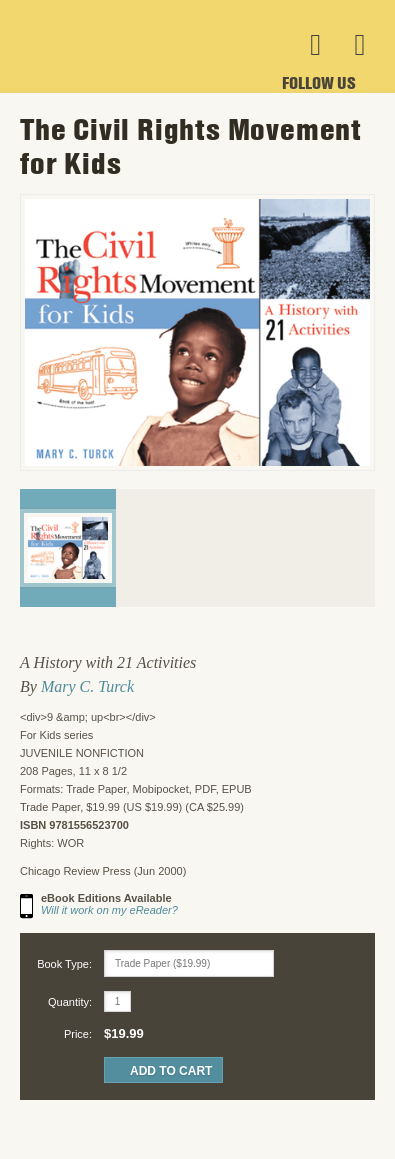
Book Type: (64, 964)
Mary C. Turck (87, 686)
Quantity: (70, 1002)
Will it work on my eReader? (109, 910)
